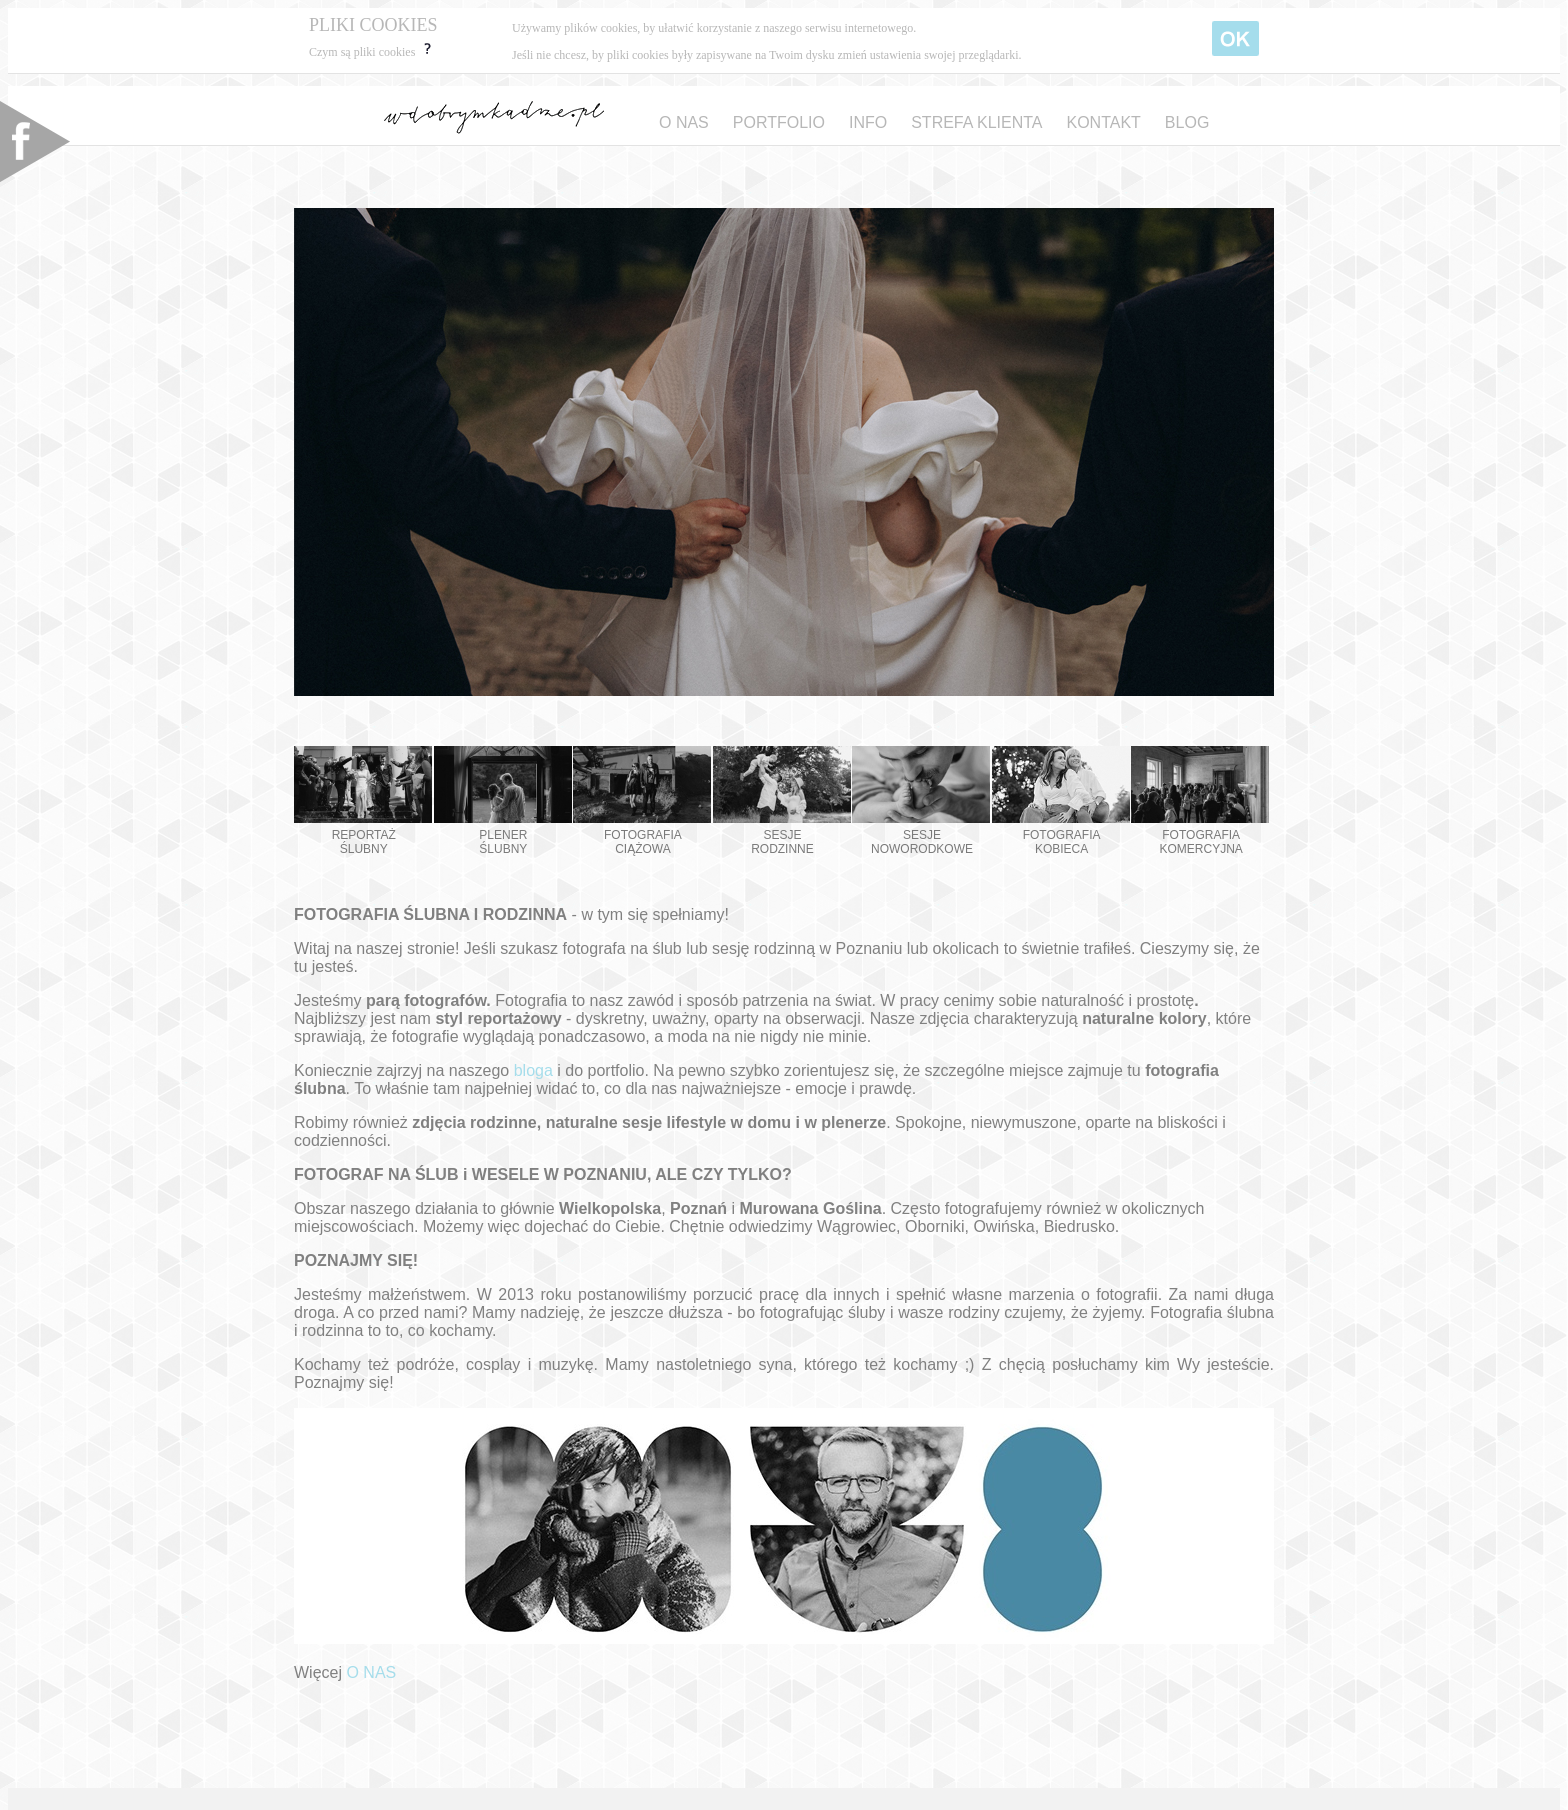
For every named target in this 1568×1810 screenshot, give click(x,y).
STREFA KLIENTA (976, 122)
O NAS (684, 122)
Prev (320, 446)
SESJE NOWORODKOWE (921, 801)
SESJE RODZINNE (782, 801)
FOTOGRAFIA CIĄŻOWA (642, 801)
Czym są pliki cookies (372, 52)
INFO (868, 122)
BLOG (1187, 122)
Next (1248, 446)
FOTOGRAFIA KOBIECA (1061, 801)
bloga (533, 1070)
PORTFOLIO (779, 122)
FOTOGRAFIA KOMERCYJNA (1200, 801)
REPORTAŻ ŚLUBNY (363, 801)
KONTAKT (1103, 122)
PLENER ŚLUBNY (503, 801)
